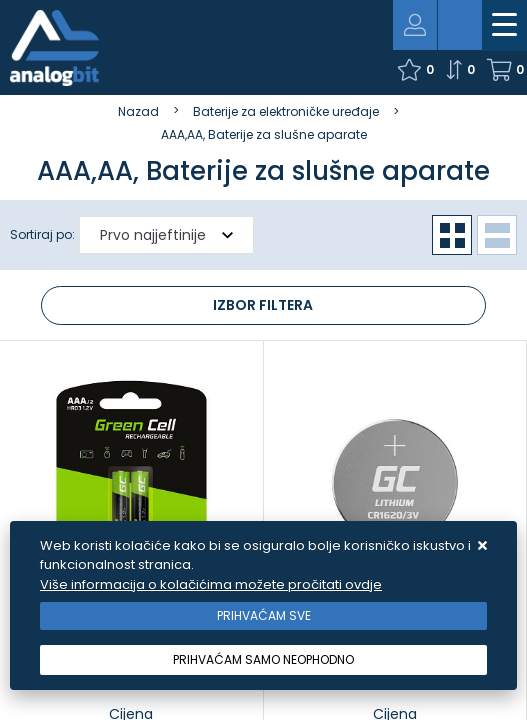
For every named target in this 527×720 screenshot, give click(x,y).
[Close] (263, 616)
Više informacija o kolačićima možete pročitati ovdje (211, 584)
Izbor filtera (263, 305)
